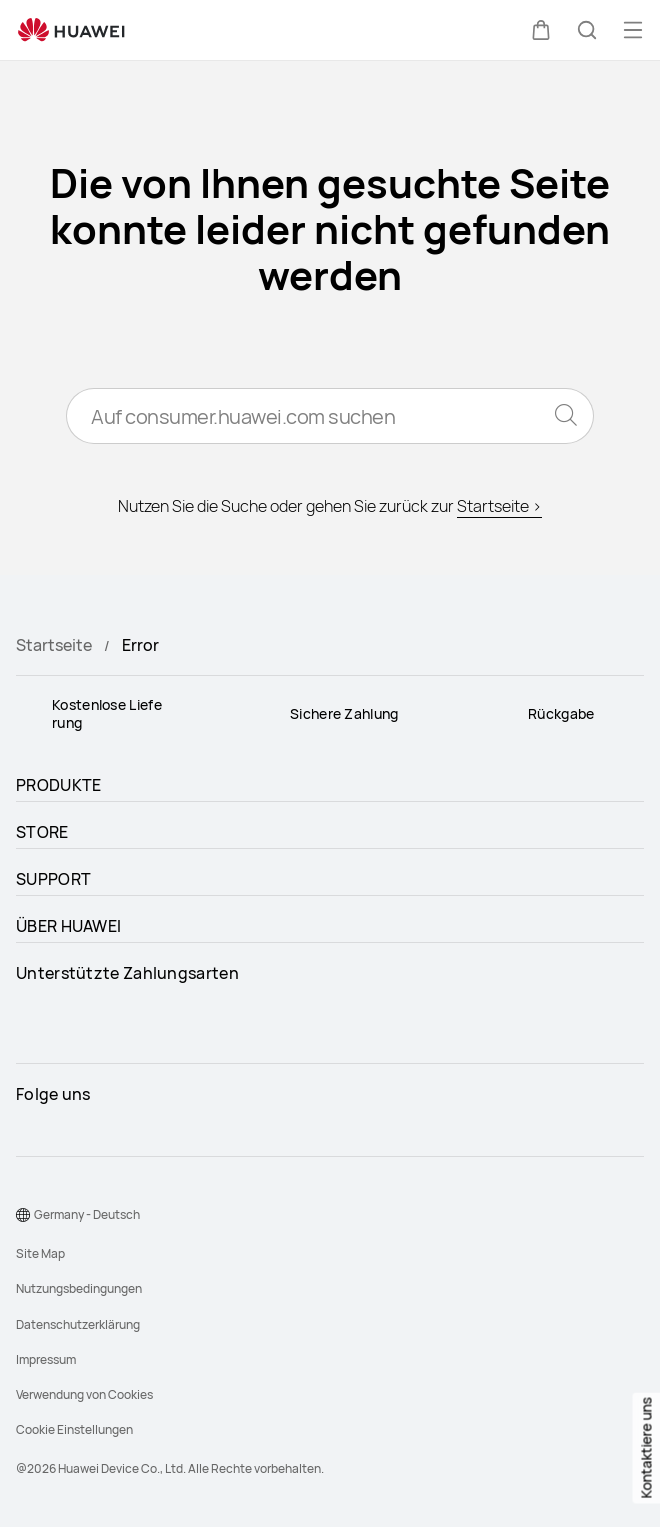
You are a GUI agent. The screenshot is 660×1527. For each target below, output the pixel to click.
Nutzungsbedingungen (79, 1288)
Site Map (40, 1253)
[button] (541, 30)
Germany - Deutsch (87, 1214)
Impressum (46, 1359)
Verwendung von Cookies (84, 1394)
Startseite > (499, 506)
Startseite (54, 645)
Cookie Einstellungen (74, 1429)
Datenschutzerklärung (78, 1324)
